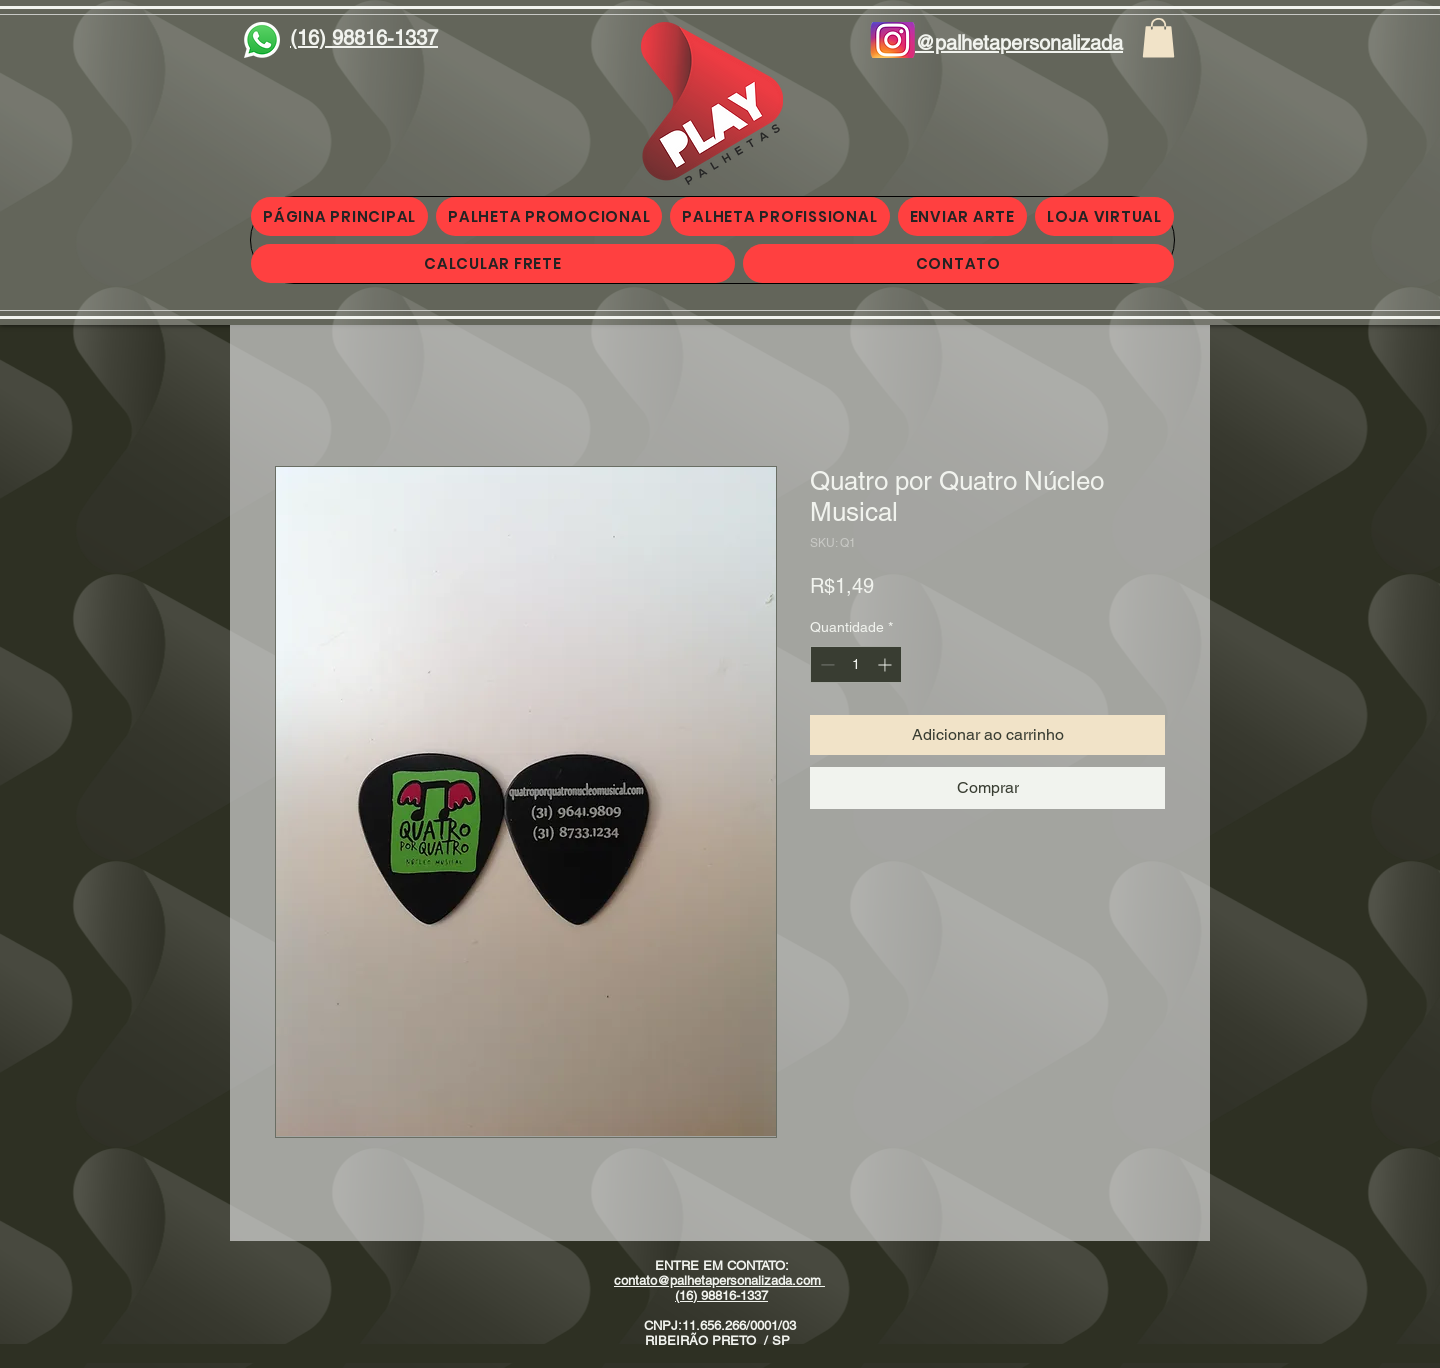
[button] (1158, 37)
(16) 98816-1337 (721, 1295)
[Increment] (886, 664)
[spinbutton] (856, 664)
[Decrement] (825, 664)
